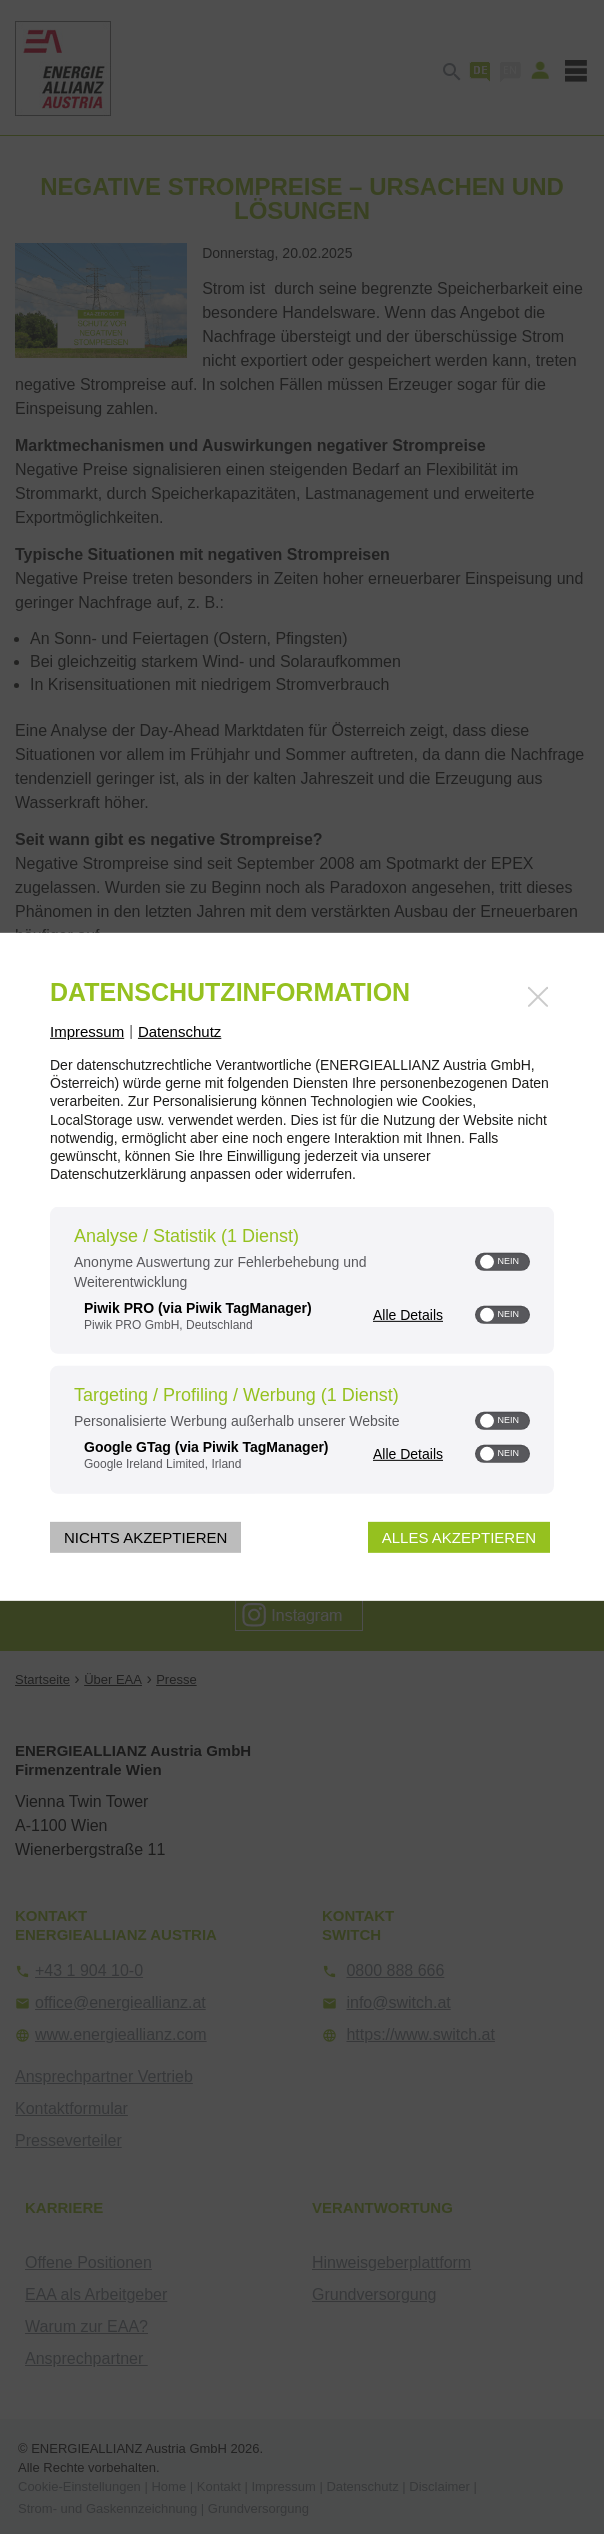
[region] (302, 1352)
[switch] (502, 1262)
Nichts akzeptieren (145, 1537)
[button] (487, 1262)
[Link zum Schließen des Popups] (538, 997)
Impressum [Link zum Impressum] (87, 1031)
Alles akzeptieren (459, 1537)
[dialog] (302, 1267)
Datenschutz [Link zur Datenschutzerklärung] (179, 1031)
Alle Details (408, 1313)
